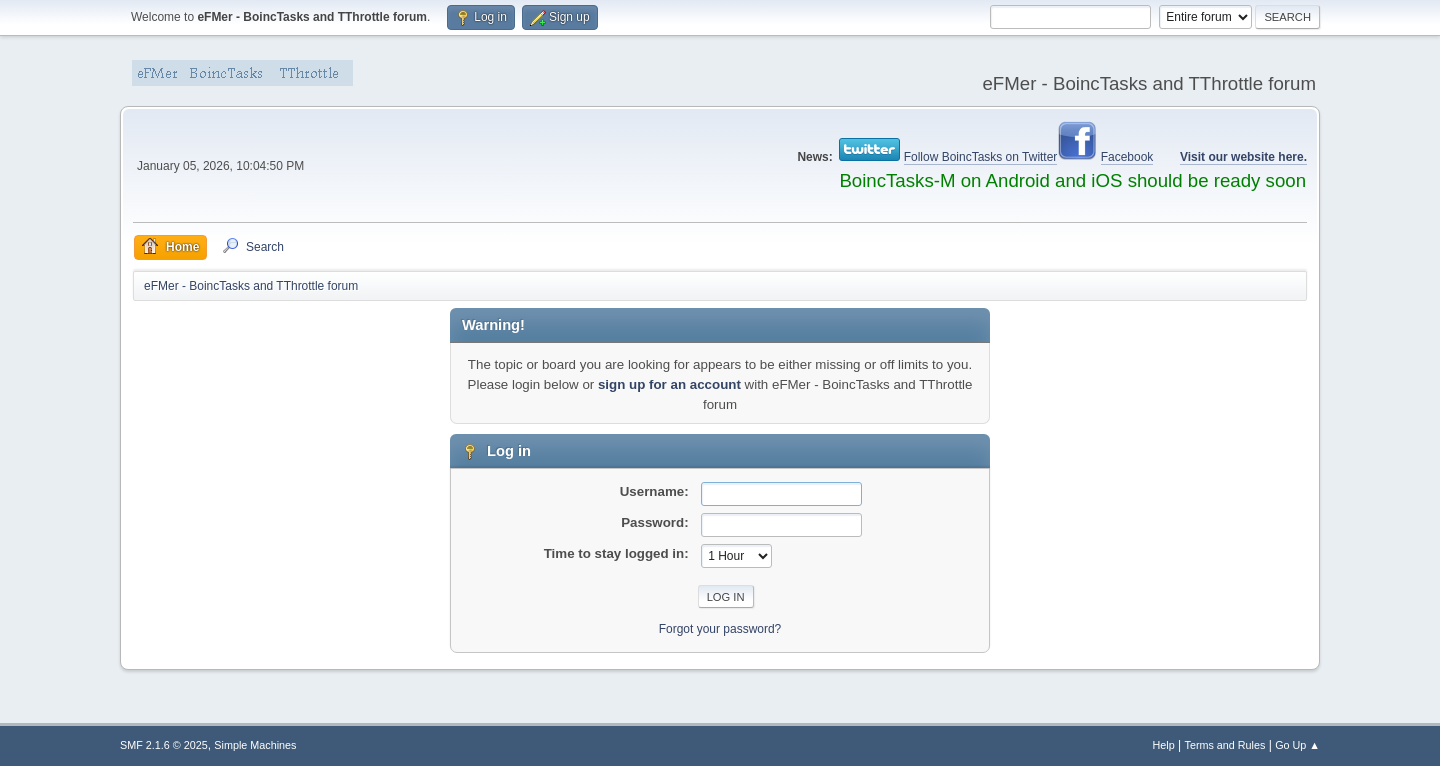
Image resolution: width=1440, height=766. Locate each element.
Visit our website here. (1243, 157)
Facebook (1127, 157)
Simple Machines (255, 745)
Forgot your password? (720, 629)
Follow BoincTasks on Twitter (981, 157)
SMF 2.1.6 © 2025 (164, 745)
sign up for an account (669, 384)
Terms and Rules (1225, 745)
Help (1164, 745)
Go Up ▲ (1297, 745)
